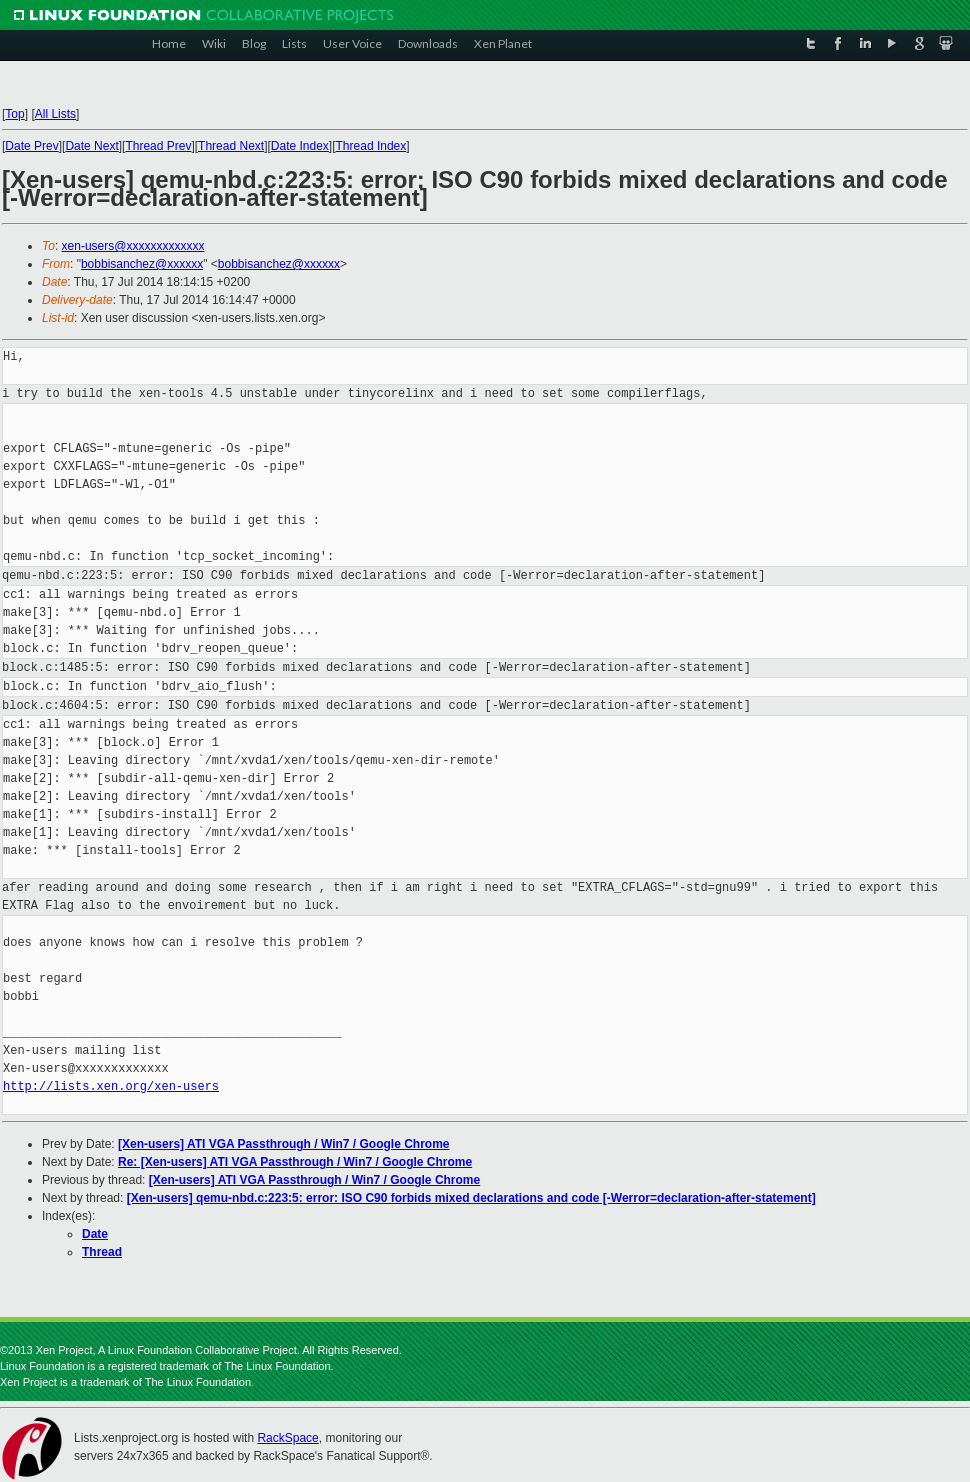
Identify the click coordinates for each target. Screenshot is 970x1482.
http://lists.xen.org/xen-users (111, 1086)
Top (14, 114)
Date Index (300, 146)
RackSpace (287, 1438)
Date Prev (31, 146)
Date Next (91, 146)
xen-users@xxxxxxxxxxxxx (133, 246)
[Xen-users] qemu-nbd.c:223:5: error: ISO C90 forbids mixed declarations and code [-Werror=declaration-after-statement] (471, 1198)
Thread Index (371, 146)
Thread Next (231, 146)
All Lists (55, 114)
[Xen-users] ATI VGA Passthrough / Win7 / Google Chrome (283, 1144)
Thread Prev (158, 146)
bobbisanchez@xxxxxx (142, 264)
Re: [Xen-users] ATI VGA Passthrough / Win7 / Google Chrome (295, 1162)
